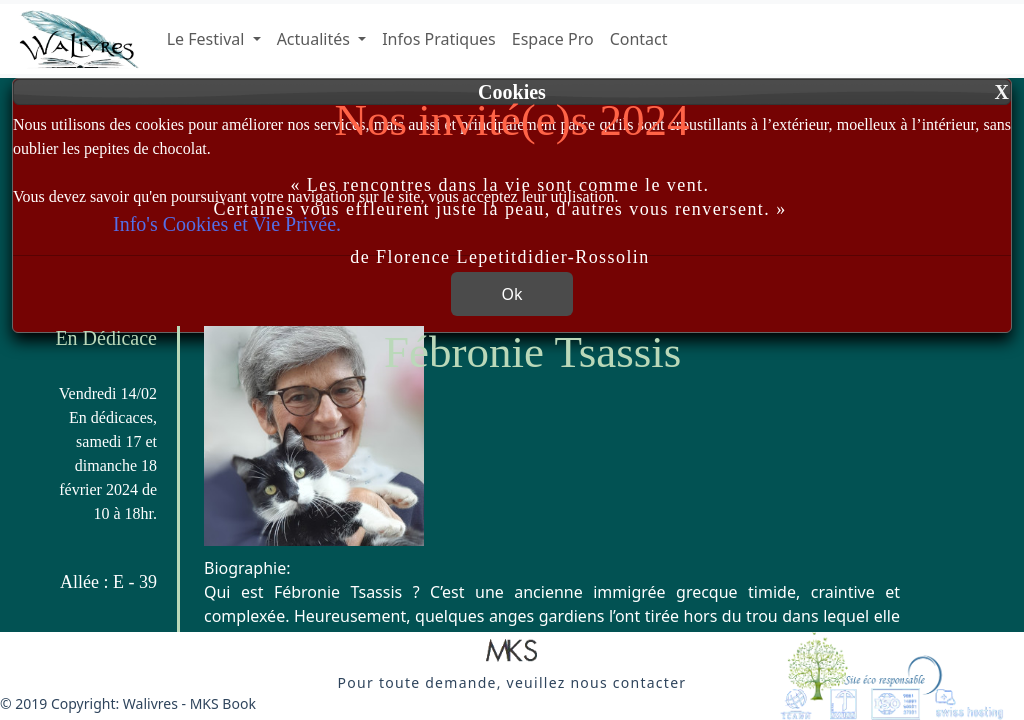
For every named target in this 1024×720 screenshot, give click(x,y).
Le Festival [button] (208, 39)
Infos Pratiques (439, 39)
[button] (512, 652)
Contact (639, 39)
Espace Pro (553, 39)
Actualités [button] (315, 39)
